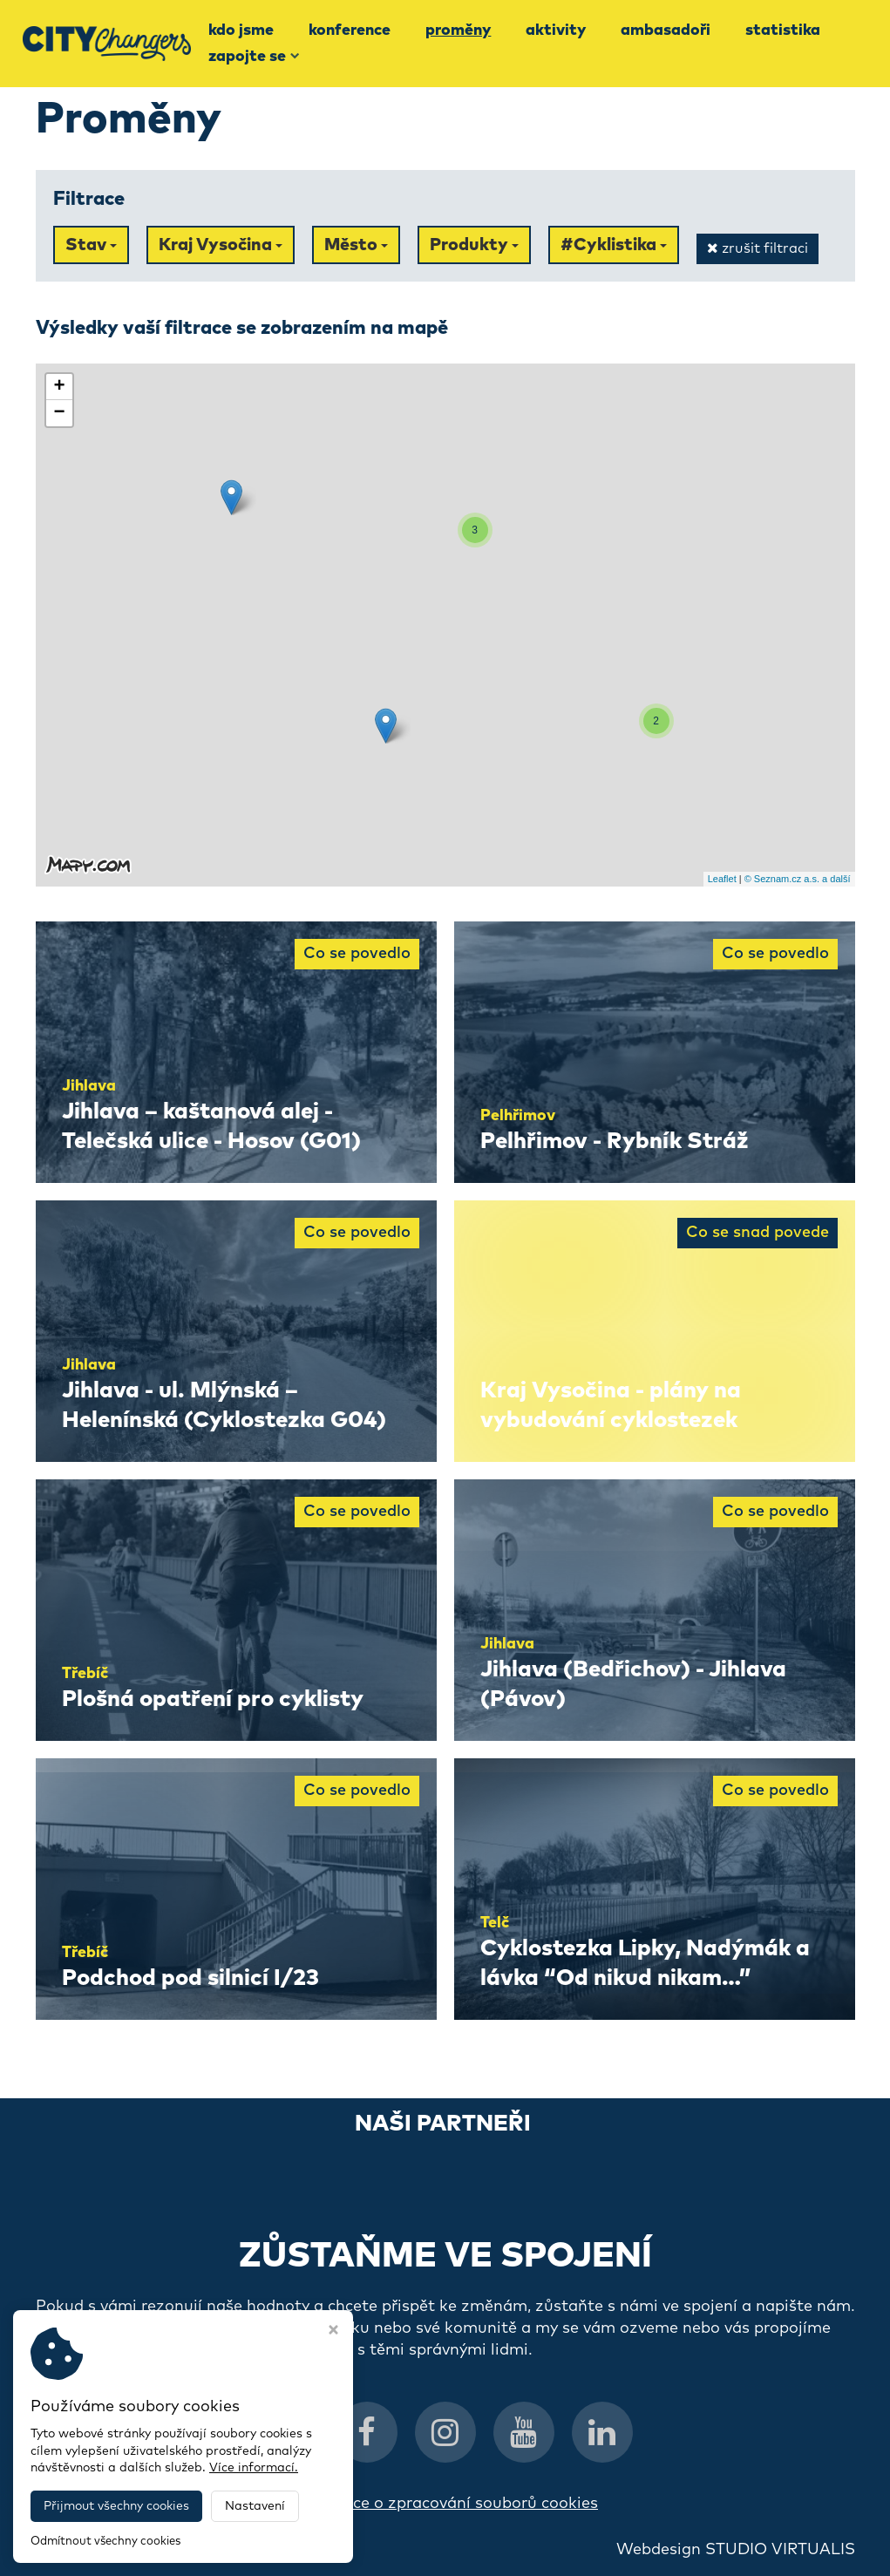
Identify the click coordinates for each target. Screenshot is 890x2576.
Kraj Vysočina (220, 245)
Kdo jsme (241, 30)
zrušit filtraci (757, 248)
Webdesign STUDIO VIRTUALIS (735, 2550)
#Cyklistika (613, 245)
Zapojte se (254, 57)
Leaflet (722, 878)
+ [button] (59, 387)
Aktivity (556, 30)
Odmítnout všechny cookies (105, 2541)
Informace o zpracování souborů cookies (445, 2503)
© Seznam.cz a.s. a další (797, 878)
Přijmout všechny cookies (116, 2506)
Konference (350, 30)
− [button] (59, 413)
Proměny (458, 30)
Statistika (782, 30)
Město (356, 245)
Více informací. (253, 2468)
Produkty (474, 245)
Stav (91, 245)
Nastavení (255, 2506)
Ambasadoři (665, 30)
